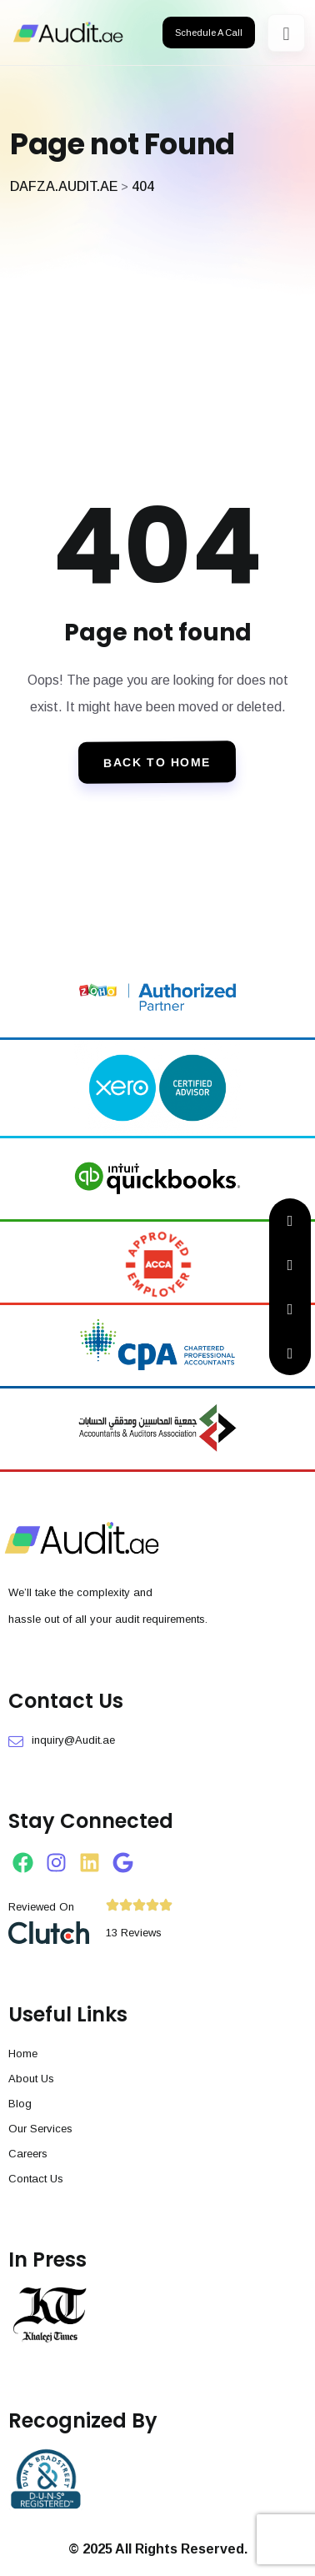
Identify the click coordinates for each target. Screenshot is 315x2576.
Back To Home (157, 762)
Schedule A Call (208, 33)
